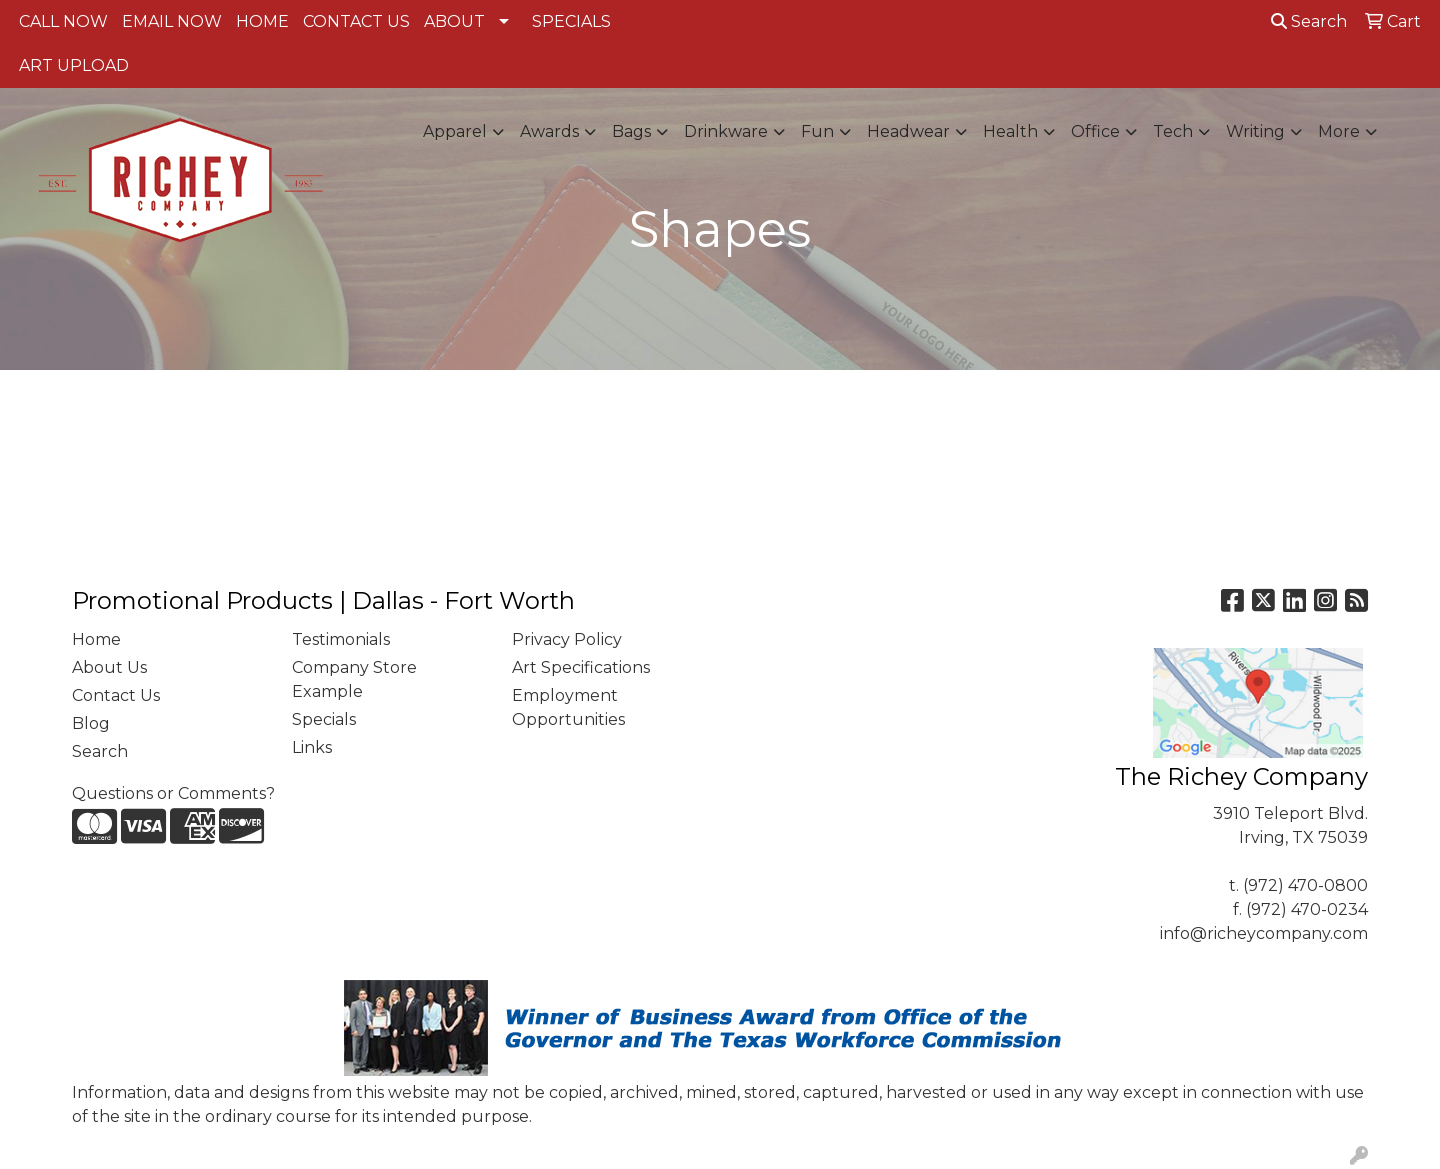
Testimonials (341, 639)
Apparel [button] (455, 131)
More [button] (1339, 131)
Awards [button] (549, 131)
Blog (91, 723)
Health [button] (1010, 131)
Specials (324, 719)
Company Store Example (354, 679)
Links (312, 747)
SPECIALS (571, 21)
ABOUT (454, 21)
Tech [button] (1173, 131)
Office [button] (1095, 131)
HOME (262, 21)
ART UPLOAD (74, 65)
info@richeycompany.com (1264, 933)
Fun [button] (817, 131)
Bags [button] (631, 131)
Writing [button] (1255, 131)
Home (96, 639)
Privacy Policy (567, 639)
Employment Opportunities (568, 707)
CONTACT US (356, 21)
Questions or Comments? (173, 793)
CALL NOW (63, 21)
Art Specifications (581, 667)
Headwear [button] (908, 131)
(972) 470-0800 (1305, 885)
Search (1309, 21)
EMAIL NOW (172, 21)
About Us (109, 667)
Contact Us (116, 695)
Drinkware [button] (726, 131)
